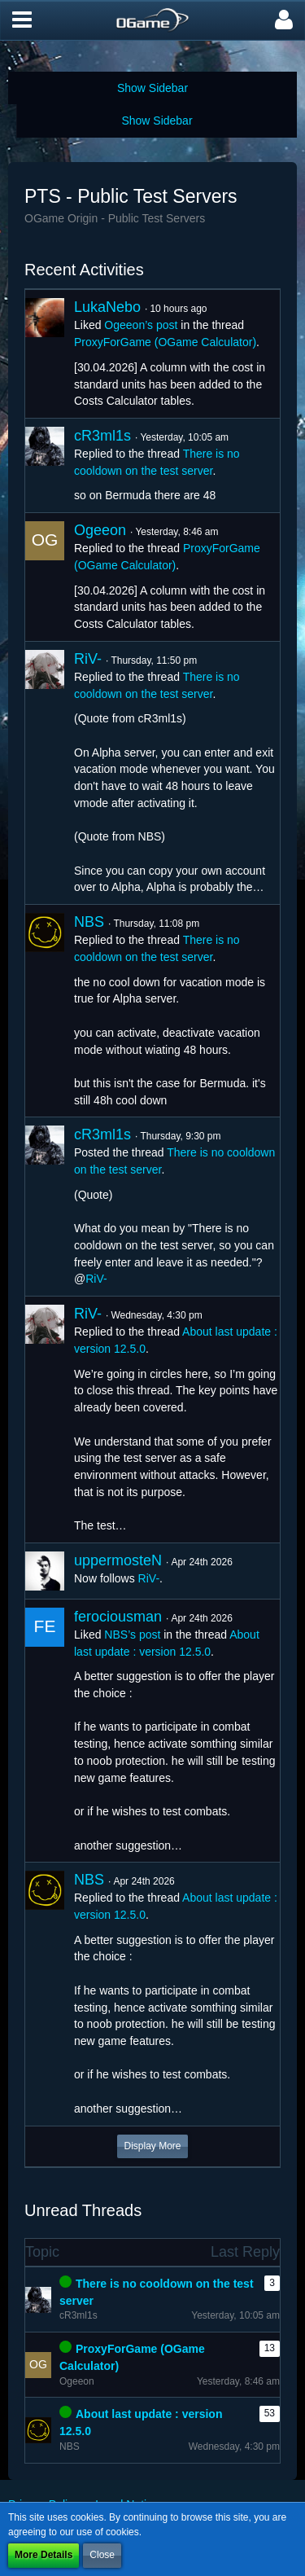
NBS (89, 922)
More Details (43, 2555)
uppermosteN (118, 1560)
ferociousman (118, 1616)
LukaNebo (107, 307)
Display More (152, 2146)
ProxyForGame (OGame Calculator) (165, 342)
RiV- (88, 659)
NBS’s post (132, 1634)
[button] (22, 20)
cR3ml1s (102, 436)
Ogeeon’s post (140, 324)
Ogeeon (100, 530)
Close (102, 2555)
